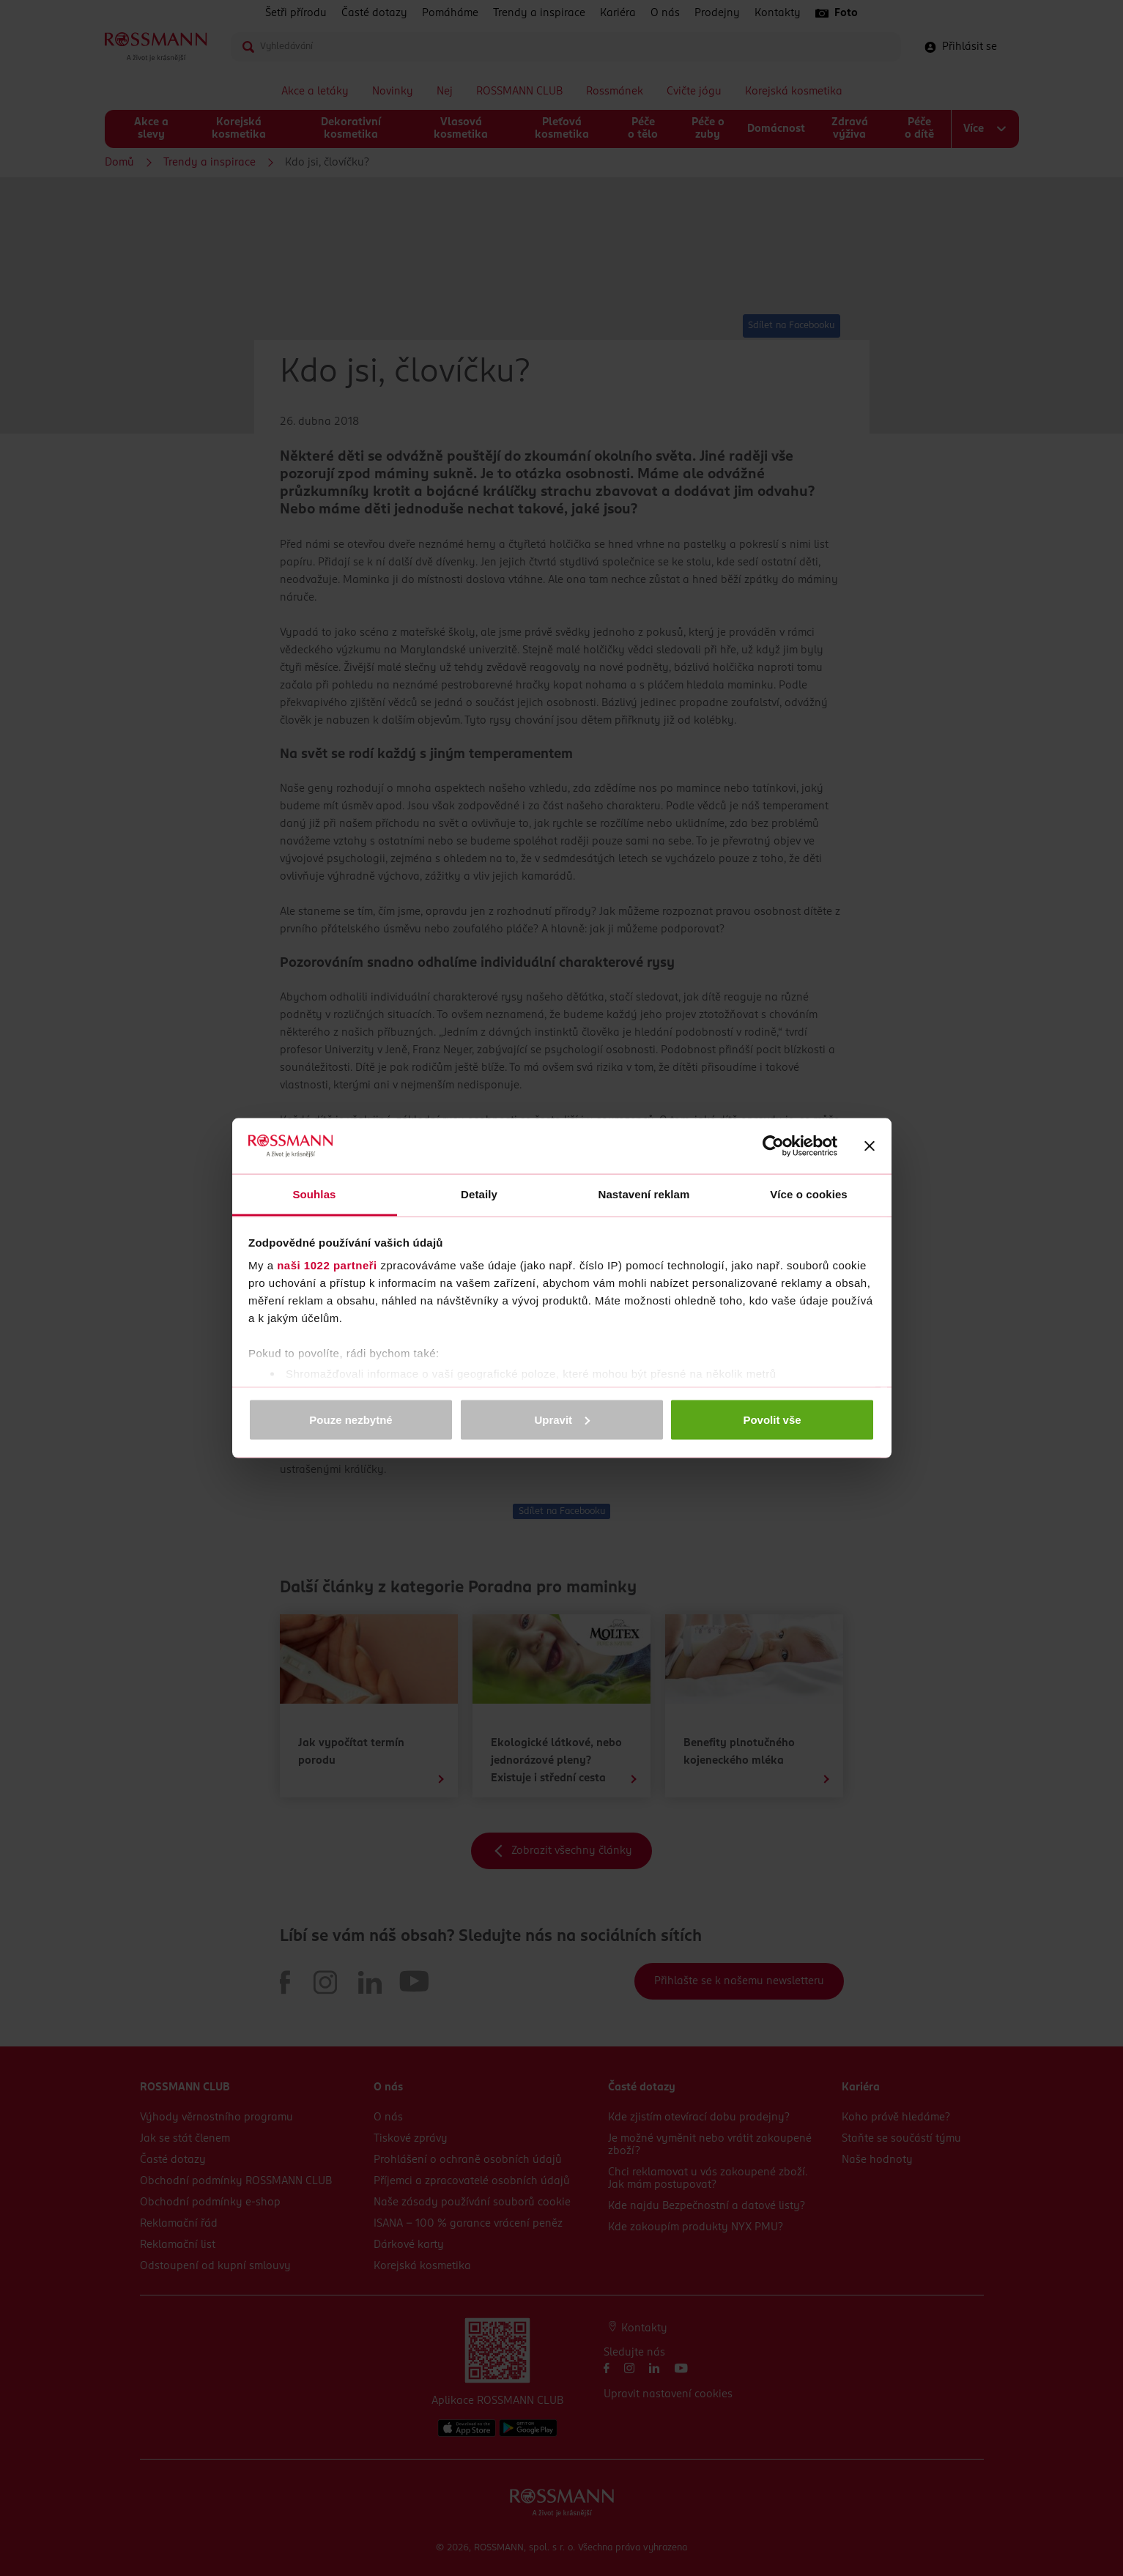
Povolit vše (772, 1419)
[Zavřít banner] (869, 1146)
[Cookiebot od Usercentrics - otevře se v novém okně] (773, 1146)
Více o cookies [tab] (809, 1194)
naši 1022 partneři (327, 1265)
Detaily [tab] (479, 1194)
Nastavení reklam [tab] (643, 1194)
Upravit (562, 1419)
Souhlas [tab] (314, 1194)
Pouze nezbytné (350, 1419)
